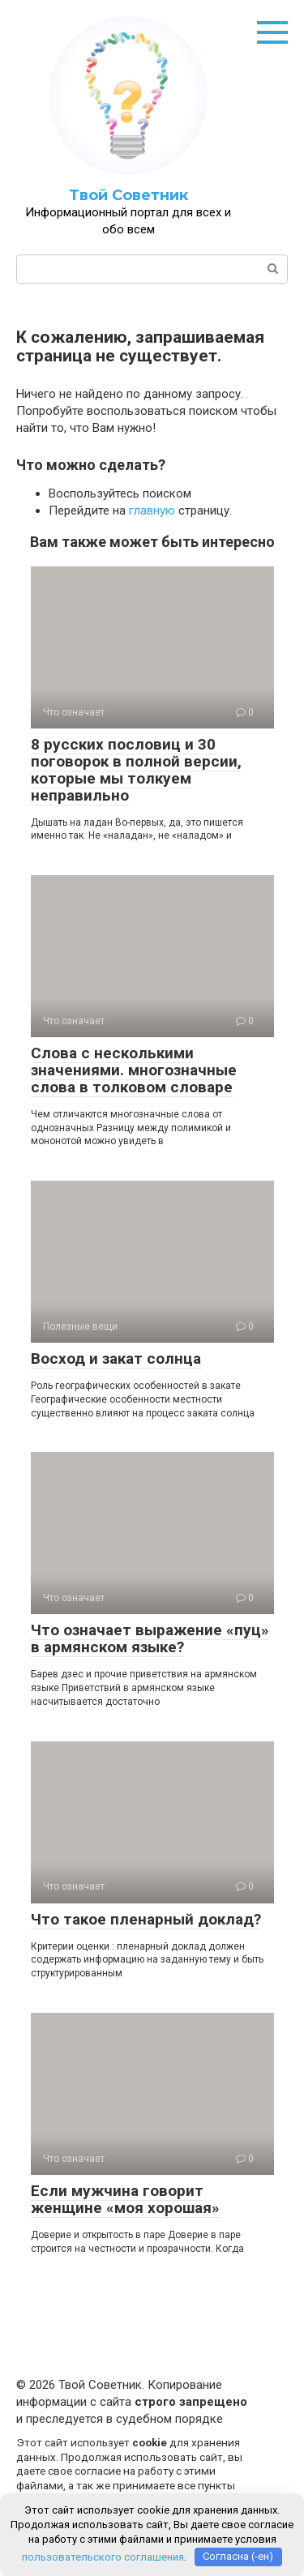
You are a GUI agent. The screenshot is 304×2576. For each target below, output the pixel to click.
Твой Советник (128, 195)
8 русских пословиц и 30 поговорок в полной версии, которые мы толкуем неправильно (136, 770)
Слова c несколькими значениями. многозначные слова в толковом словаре (134, 1070)
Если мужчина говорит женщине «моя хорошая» (125, 2199)
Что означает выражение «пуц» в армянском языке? (150, 1638)
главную (152, 510)
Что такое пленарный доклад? (146, 1919)
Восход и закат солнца (116, 1358)
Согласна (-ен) (238, 2556)
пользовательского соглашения (103, 2556)
